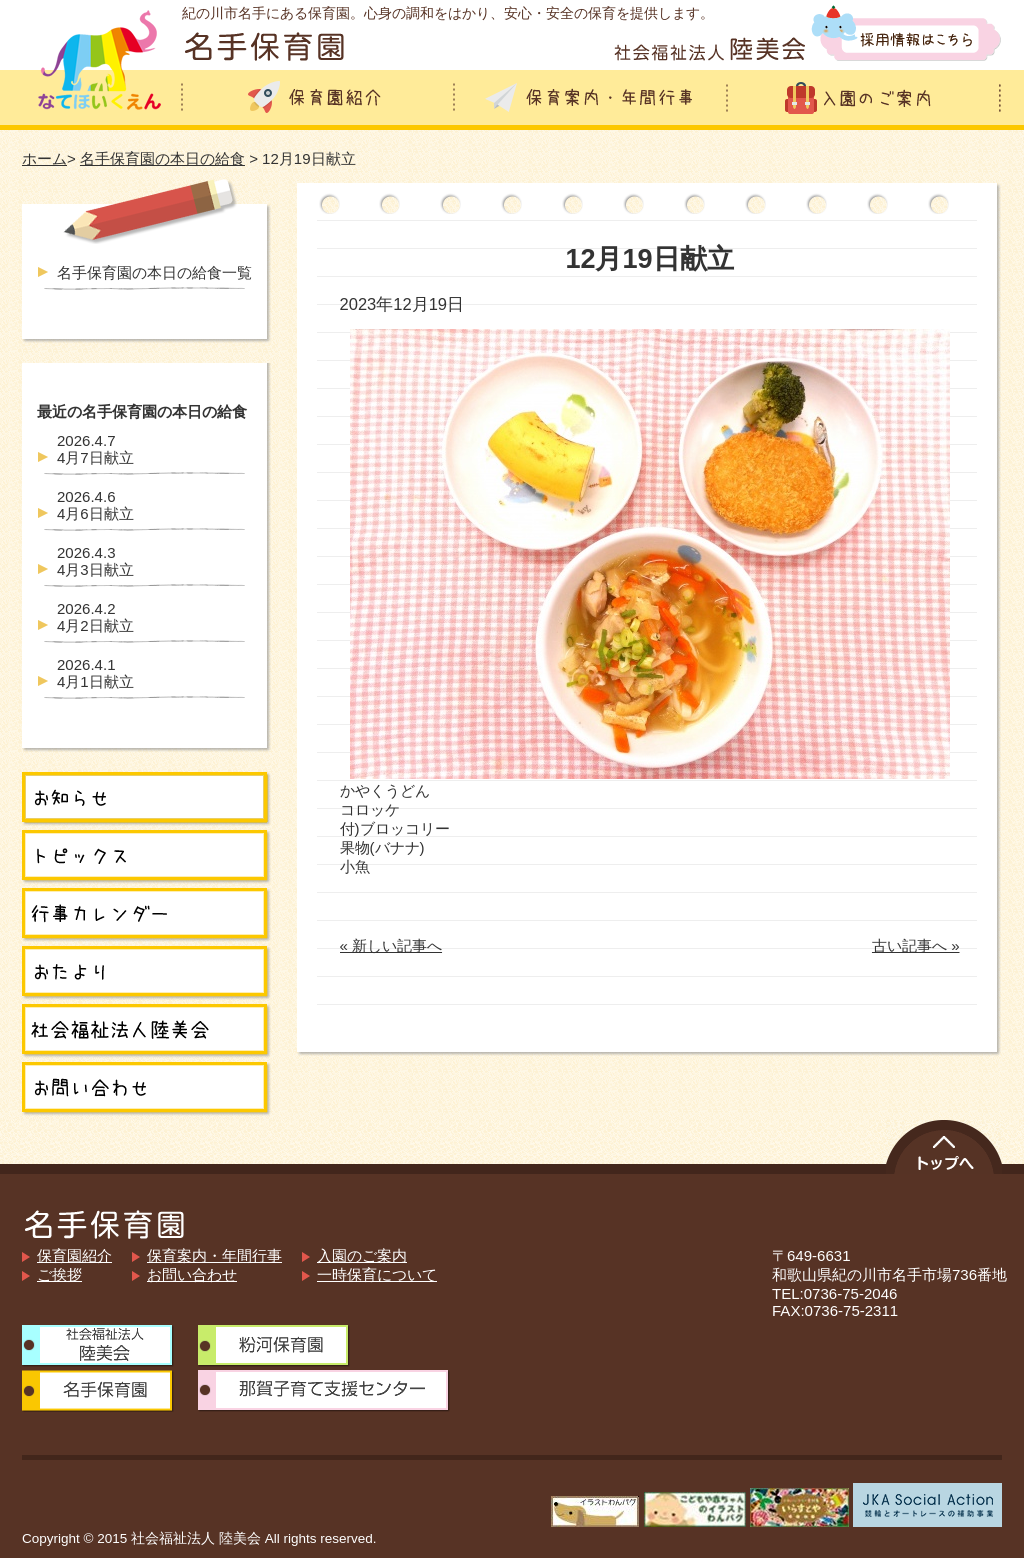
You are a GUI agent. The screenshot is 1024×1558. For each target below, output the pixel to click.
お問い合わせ (192, 1274)
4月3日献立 (95, 561)
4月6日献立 (95, 505)
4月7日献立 (95, 449)
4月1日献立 (95, 673)
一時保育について (377, 1274)
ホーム (44, 158)
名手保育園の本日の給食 (162, 158)
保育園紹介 (74, 1255)
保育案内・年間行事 (214, 1255)
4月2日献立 (95, 617)
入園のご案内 (362, 1255)
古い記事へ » (916, 945)
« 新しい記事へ (391, 945)
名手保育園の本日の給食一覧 (154, 272)
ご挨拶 (59, 1274)
